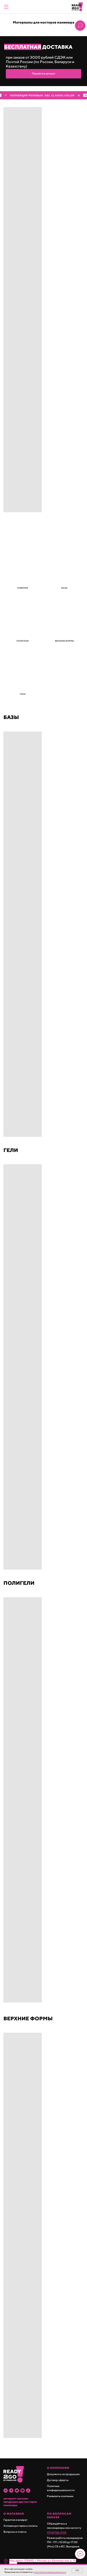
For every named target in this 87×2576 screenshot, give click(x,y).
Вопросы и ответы (15, 2531)
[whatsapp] (22, 2490)
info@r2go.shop (56, 2532)
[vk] (5, 2490)
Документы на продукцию (63, 2474)
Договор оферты (58, 2480)
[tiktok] (28, 2490)
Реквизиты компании (60, 2496)
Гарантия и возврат (15, 2519)
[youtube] (17, 2490)
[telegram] (11, 2490)
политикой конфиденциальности (50, 2572)
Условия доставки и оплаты (20, 2525)
